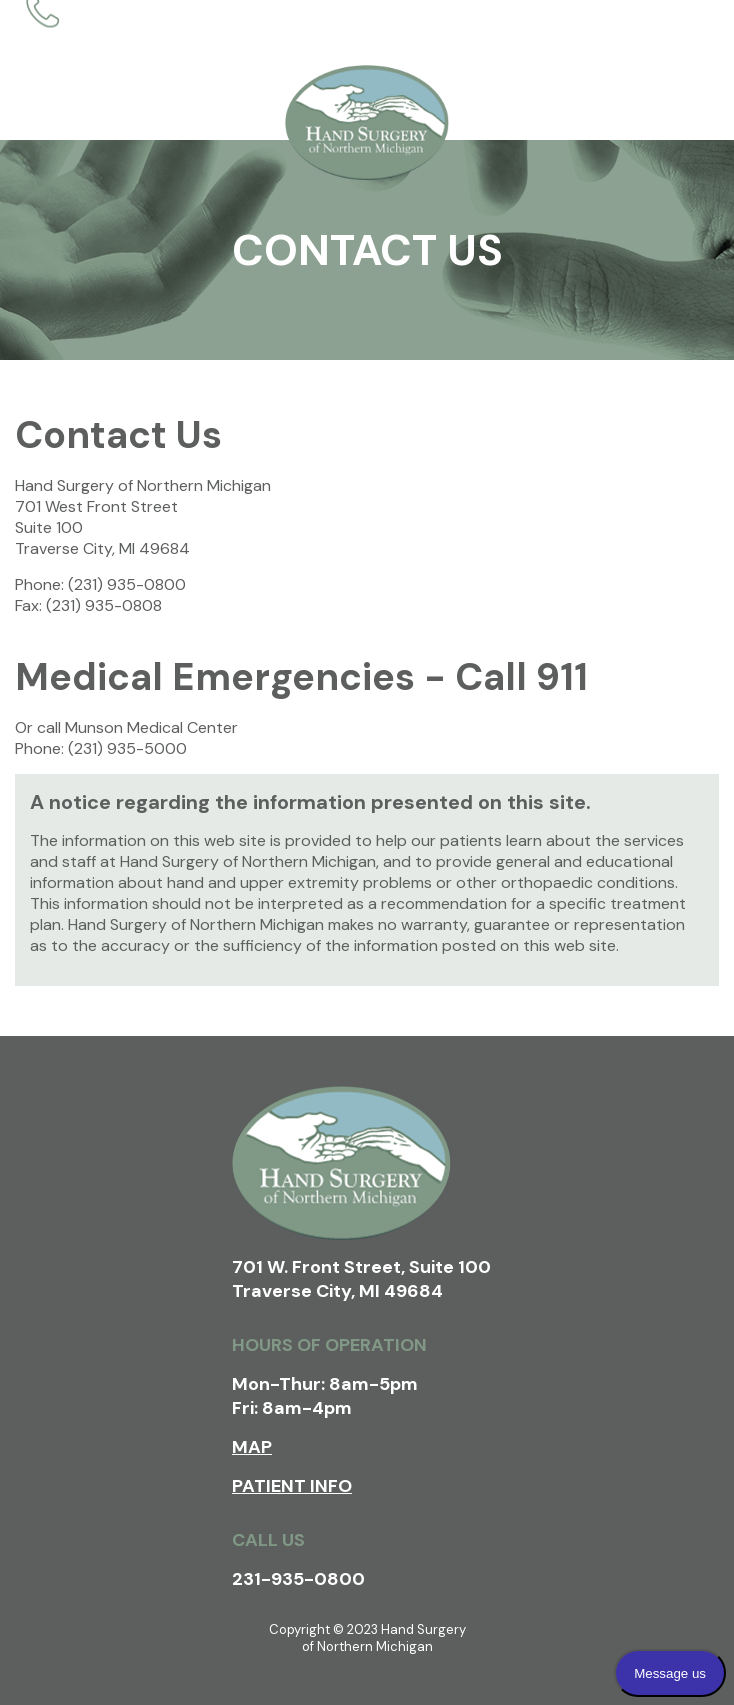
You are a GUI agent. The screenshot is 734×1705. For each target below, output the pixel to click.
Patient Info (292, 1486)
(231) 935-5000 (127, 748)
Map (252, 1447)
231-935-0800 (298, 1579)
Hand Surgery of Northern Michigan (367, 122)
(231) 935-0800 (127, 584)
